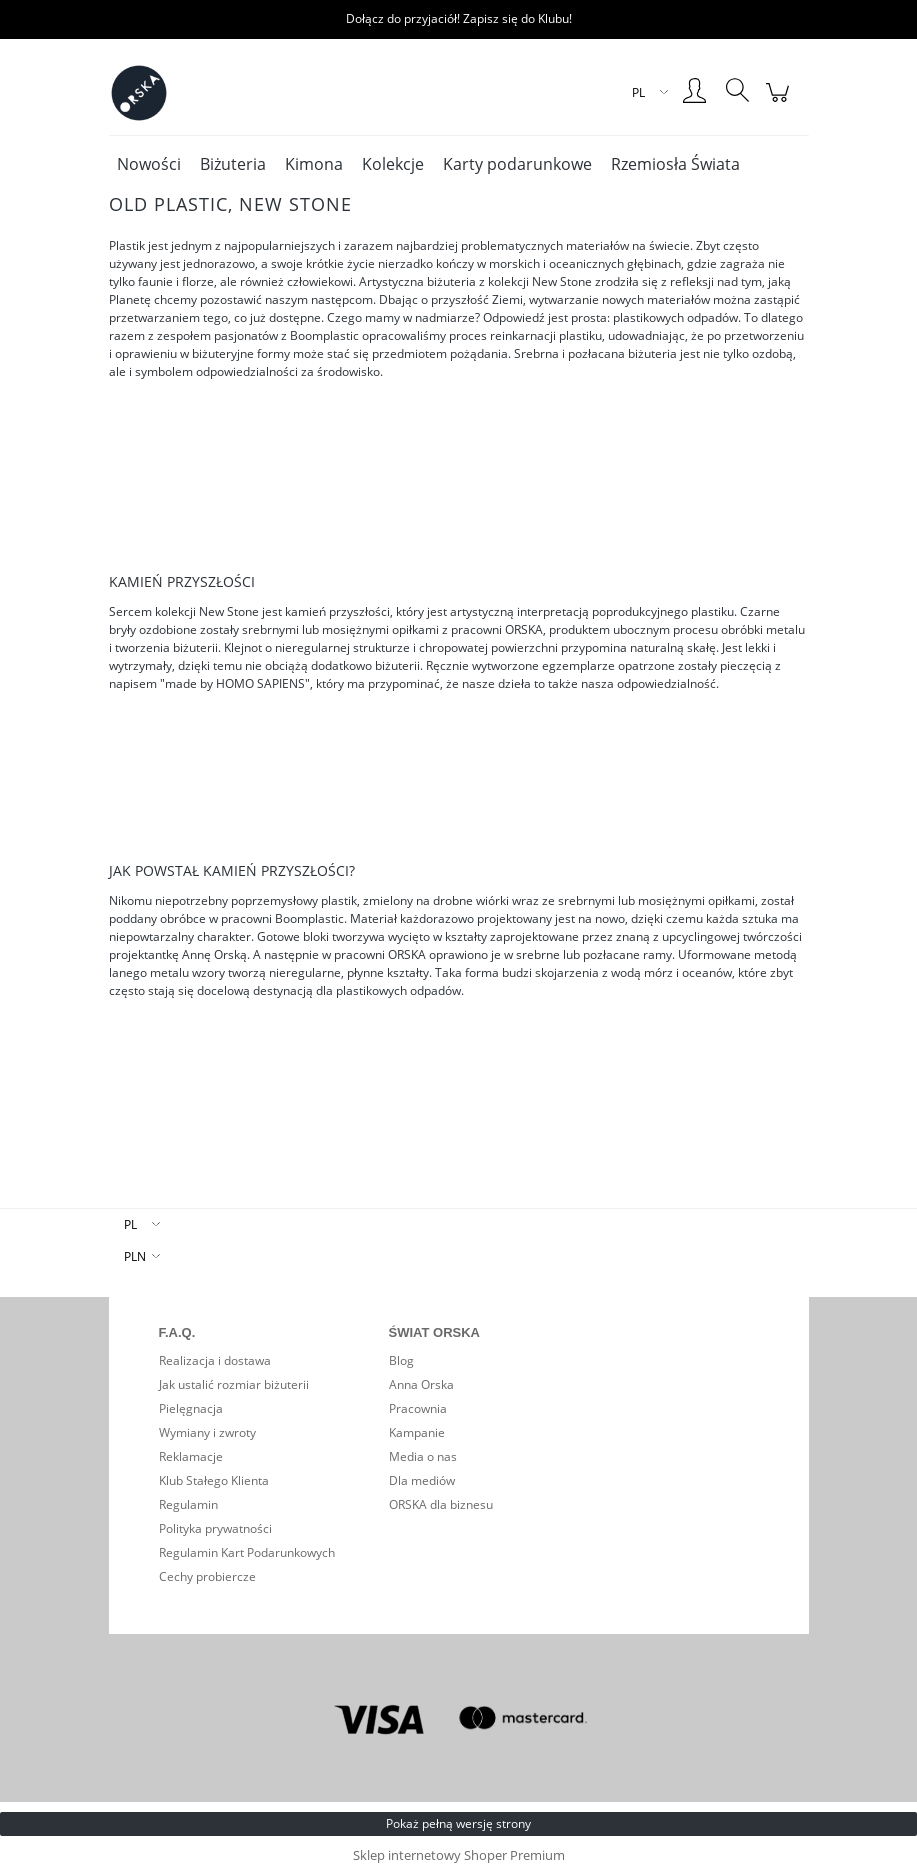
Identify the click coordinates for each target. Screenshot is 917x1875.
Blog (401, 1360)
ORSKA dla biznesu (441, 1504)
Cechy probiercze (207, 1576)
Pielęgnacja (191, 1408)
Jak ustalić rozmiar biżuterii (234, 1384)
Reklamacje (191, 1456)
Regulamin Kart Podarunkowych (247, 1552)
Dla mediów (422, 1480)
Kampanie (417, 1432)
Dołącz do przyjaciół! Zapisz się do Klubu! (459, 18)
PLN (135, 1256)
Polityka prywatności (215, 1528)
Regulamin (188, 1504)
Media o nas (423, 1456)
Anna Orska (421, 1384)
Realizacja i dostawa (215, 1360)
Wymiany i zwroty (207, 1432)
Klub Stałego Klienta (214, 1480)
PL (130, 1224)
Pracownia (418, 1408)
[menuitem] (149, 164)
